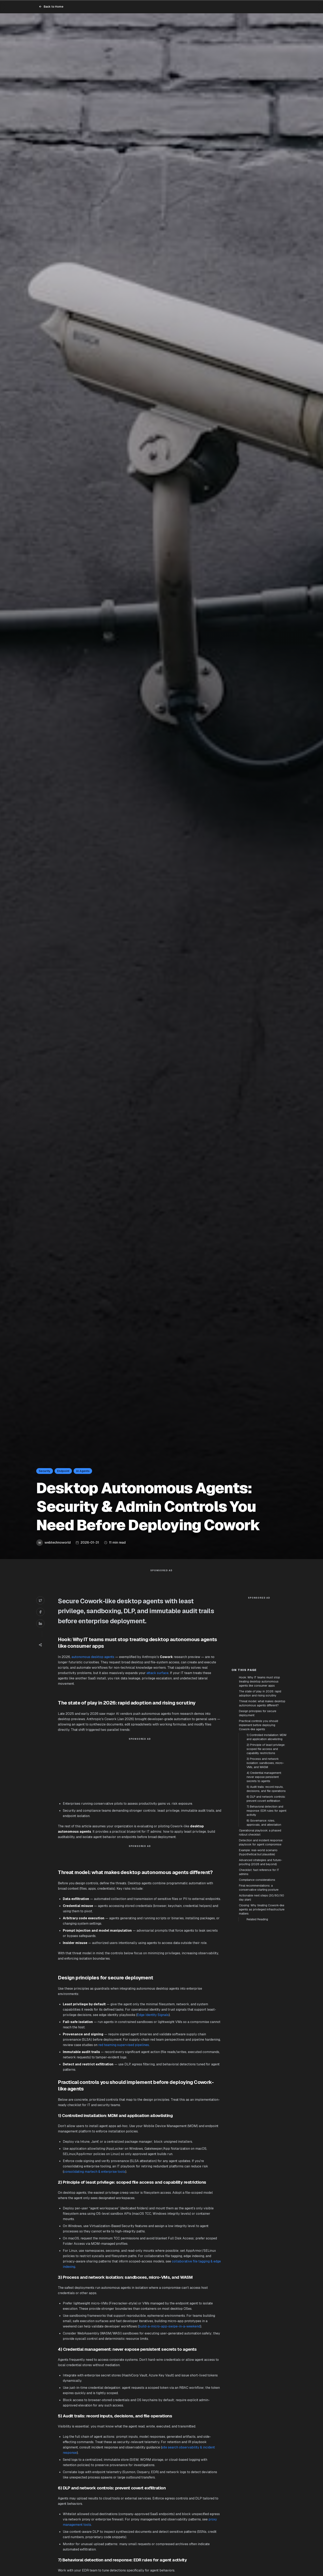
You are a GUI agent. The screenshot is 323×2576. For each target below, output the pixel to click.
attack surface (157, 1681)
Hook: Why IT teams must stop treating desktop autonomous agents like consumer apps (259, 1755)
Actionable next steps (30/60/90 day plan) (261, 1971)
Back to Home (51, 6)
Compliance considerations (257, 1954)
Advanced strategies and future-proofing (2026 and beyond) (260, 1936)
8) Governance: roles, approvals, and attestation (264, 1896)
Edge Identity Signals (153, 2023)
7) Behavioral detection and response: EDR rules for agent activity (266, 1884)
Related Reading (257, 1993)
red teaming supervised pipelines (123, 2053)
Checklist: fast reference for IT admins (259, 1946)
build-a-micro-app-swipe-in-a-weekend (169, 2334)
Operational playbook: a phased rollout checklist (260, 1906)
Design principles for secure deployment (257, 1787)
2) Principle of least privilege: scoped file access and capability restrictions (266, 1823)
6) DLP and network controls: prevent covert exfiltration (266, 1873)
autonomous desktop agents (92, 1665)
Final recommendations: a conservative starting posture (259, 1961)
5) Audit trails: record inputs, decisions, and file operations (266, 1863)
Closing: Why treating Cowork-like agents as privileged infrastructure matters (261, 1983)
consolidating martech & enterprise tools (94, 2180)
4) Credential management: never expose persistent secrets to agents (264, 1851)
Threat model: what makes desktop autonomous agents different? (262, 1777)
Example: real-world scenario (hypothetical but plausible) (258, 1926)
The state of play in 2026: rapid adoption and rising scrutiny (260, 1767)
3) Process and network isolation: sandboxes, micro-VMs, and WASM (265, 1837)
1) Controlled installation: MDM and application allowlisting (266, 1811)
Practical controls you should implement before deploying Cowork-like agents (258, 1799)
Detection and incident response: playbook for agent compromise (261, 1916)
